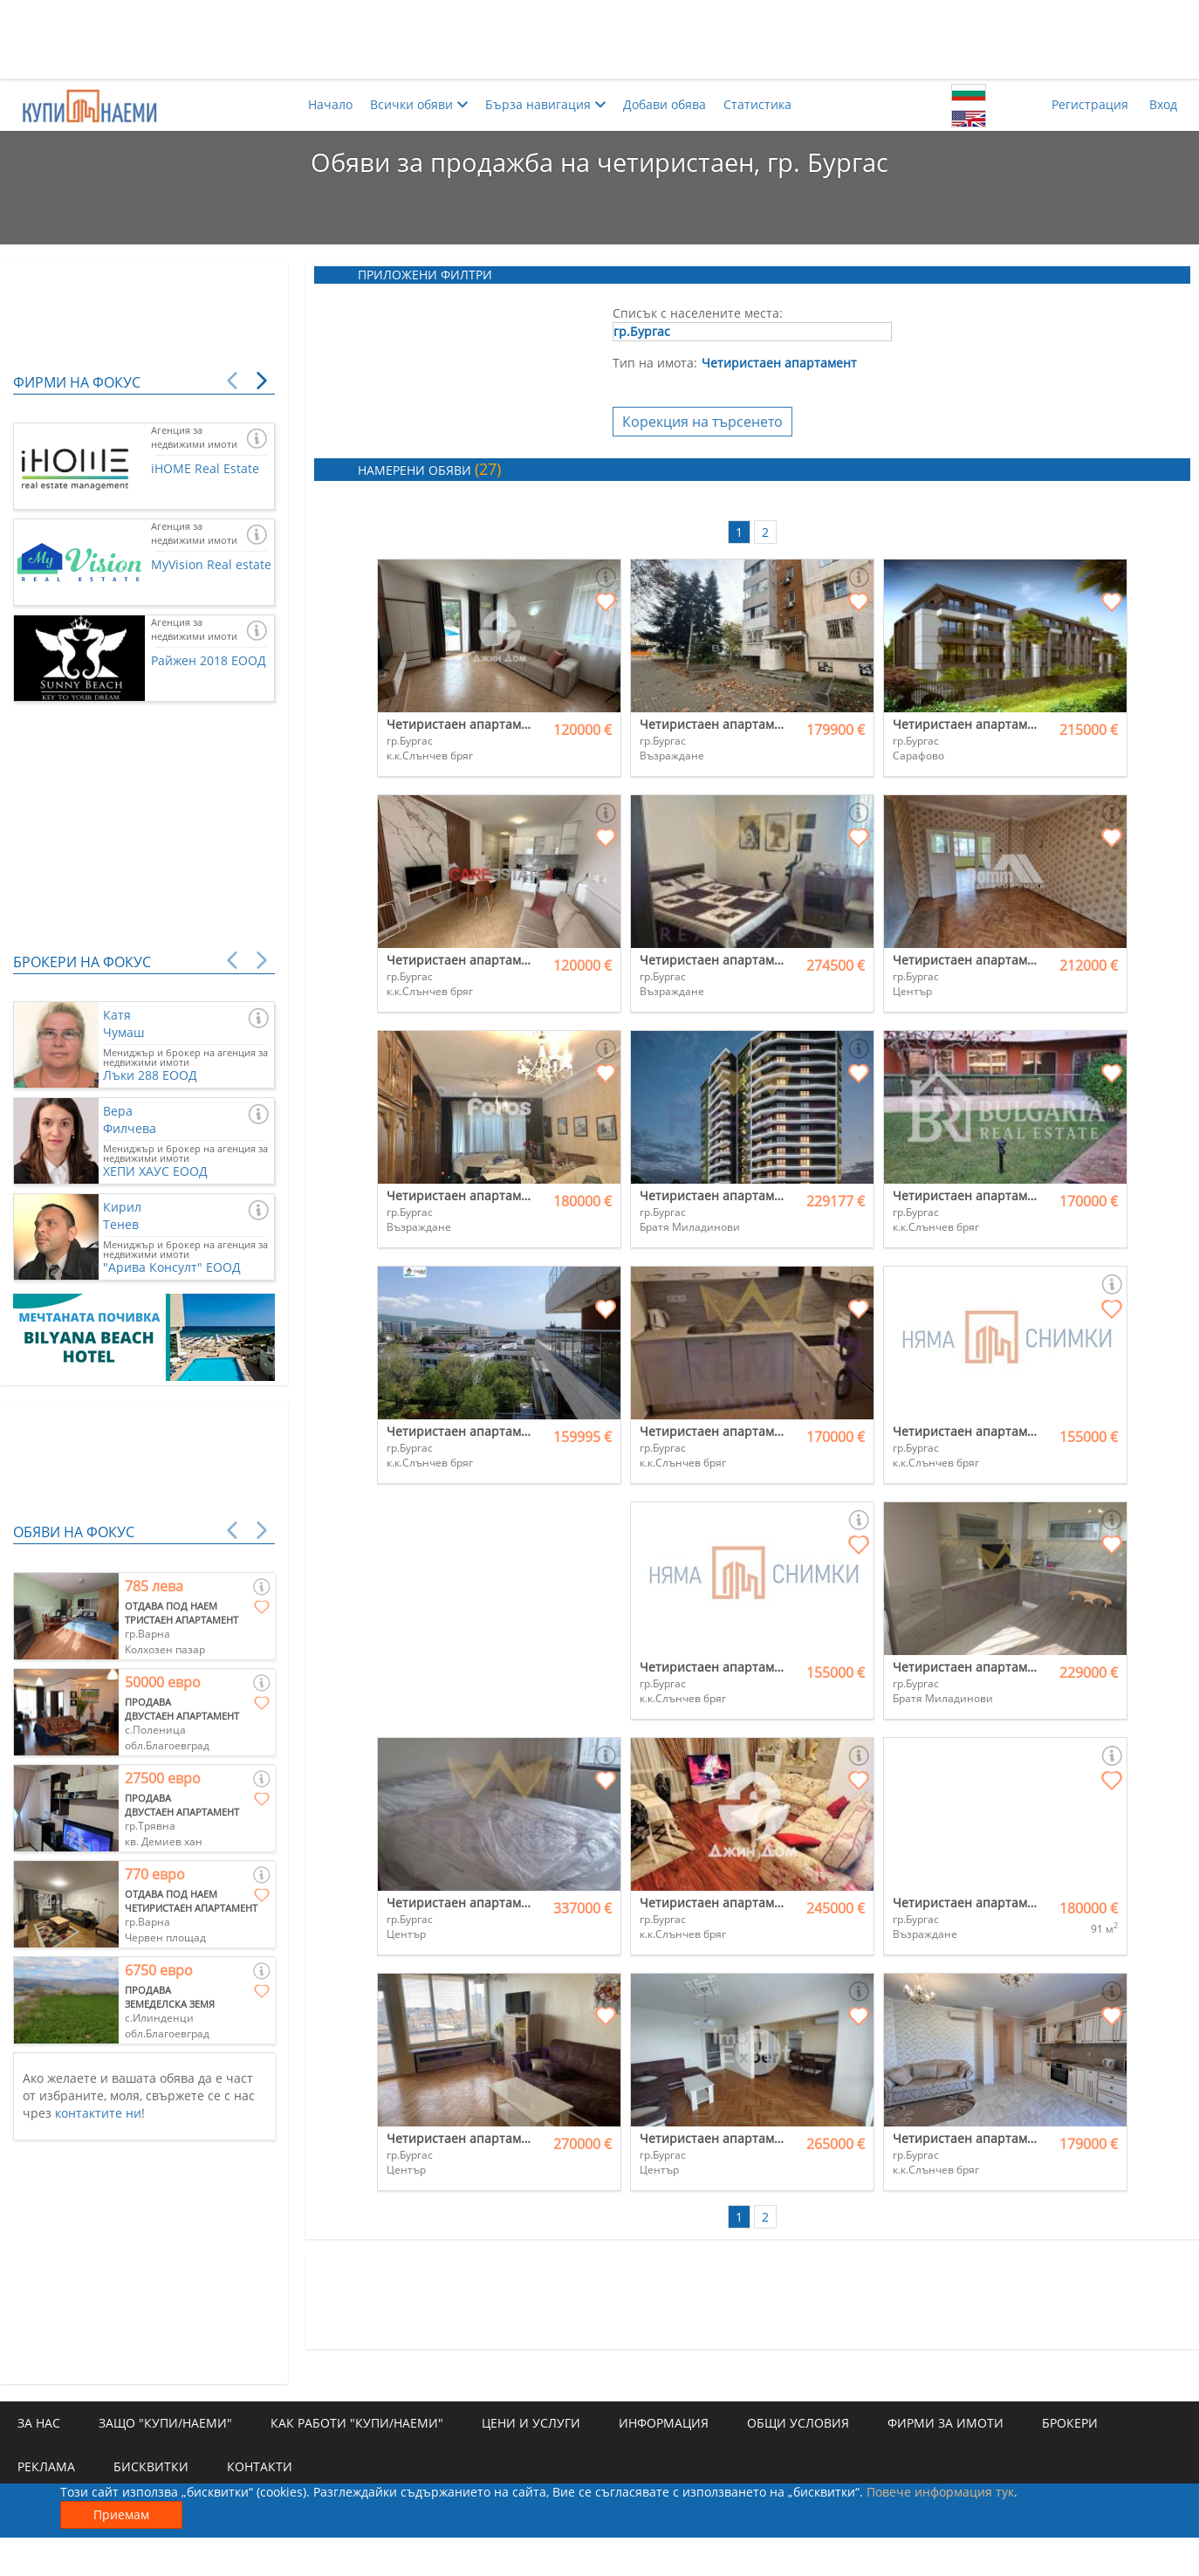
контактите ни (98, 2113)
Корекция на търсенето (702, 421)
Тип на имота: (655, 362)
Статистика (757, 104)
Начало (330, 104)
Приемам (121, 2514)
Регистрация (1090, 104)
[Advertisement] (599, 39)
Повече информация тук (940, 2491)
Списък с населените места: (698, 313)
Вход (1163, 104)
